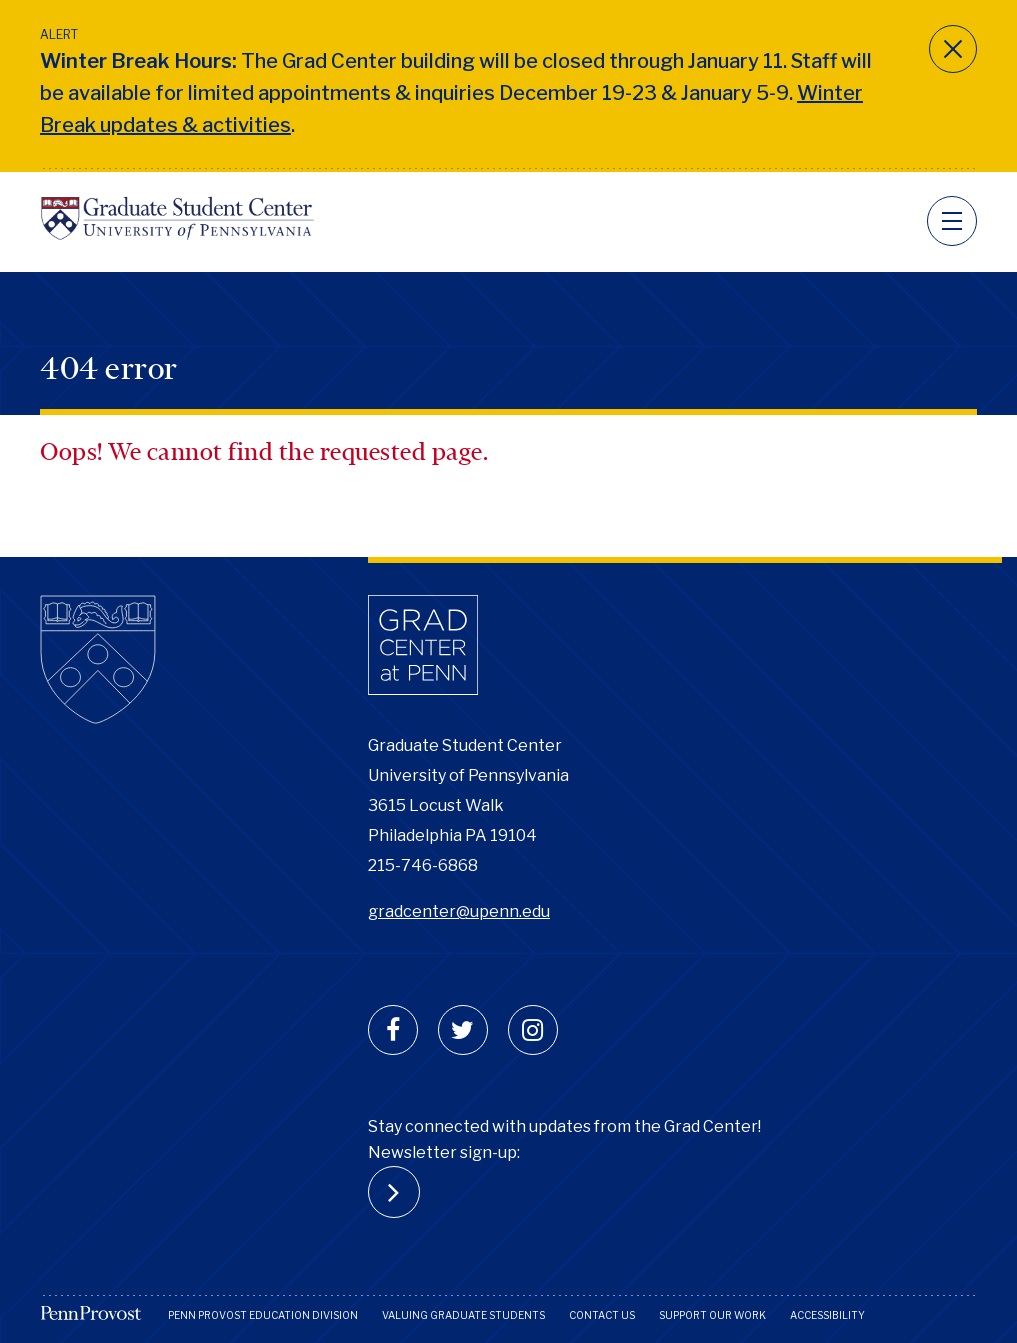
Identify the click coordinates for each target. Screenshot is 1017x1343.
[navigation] (952, 221)
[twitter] (463, 1030)
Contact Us (602, 1315)
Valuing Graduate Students (463, 1315)
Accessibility (827, 1315)
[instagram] (533, 1030)
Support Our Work (712, 1315)
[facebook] (393, 1030)
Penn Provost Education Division (263, 1315)
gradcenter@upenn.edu (459, 911)
